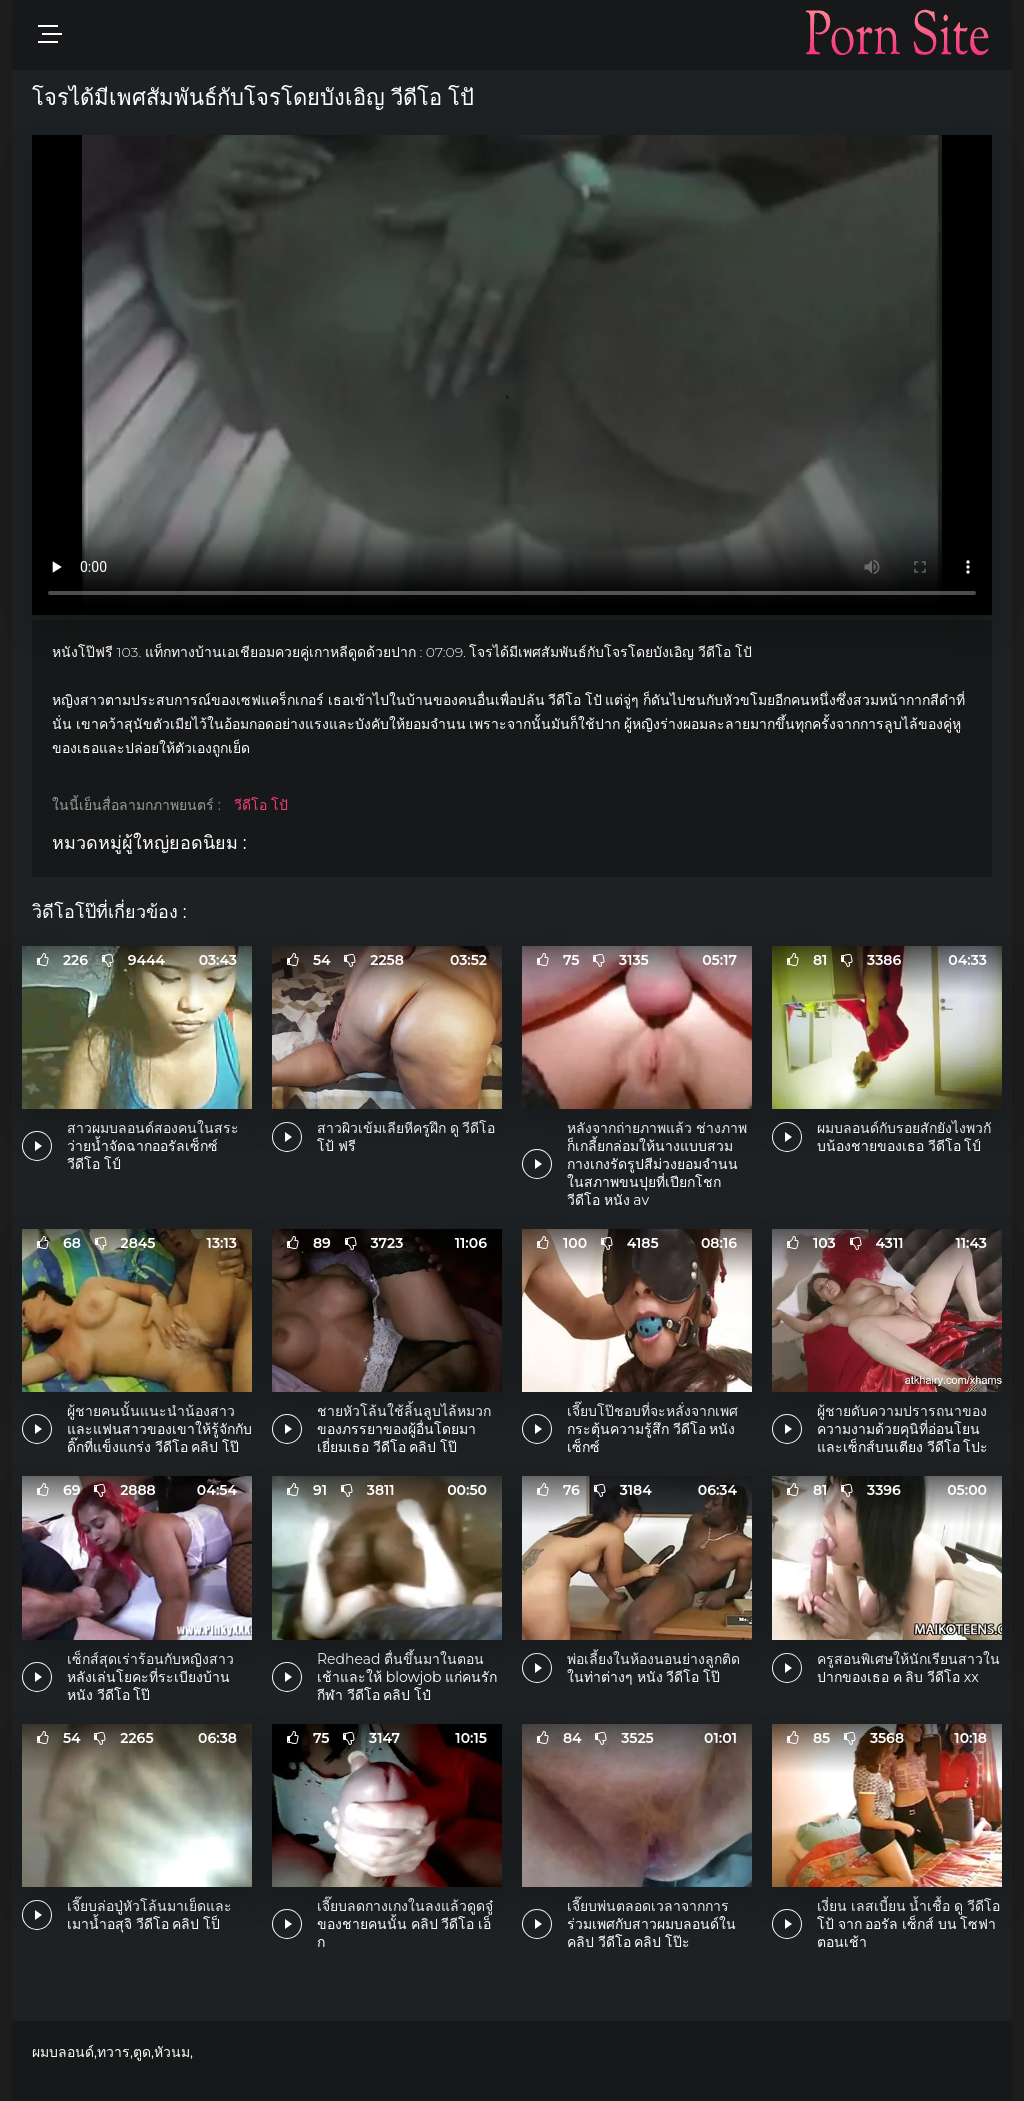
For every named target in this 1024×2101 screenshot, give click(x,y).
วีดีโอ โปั (261, 805)
